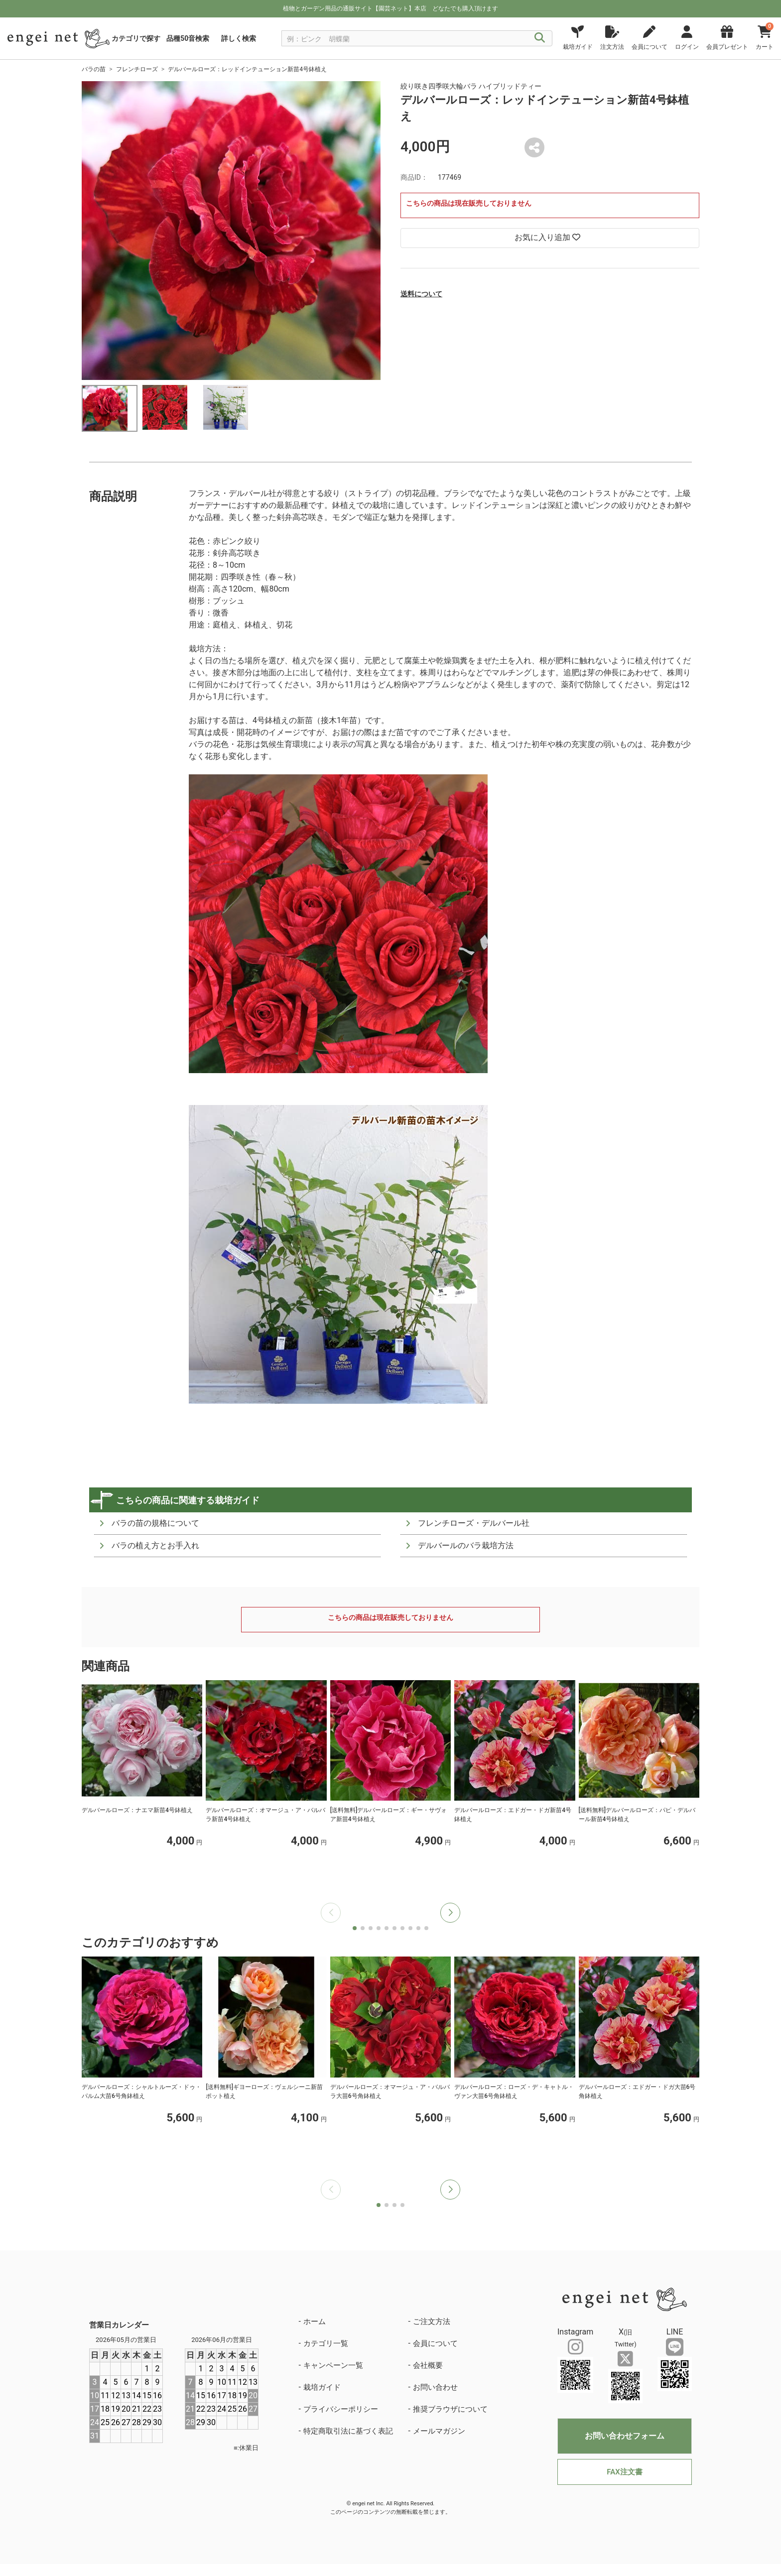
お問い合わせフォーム (624, 2436)
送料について (421, 294)
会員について (435, 2343)
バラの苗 (94, 69)
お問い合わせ (435, 2387)
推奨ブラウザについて (450, 2409)
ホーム (314, 2321)
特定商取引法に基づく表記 (348, 2431)
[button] (450, 1913)
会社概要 (428, 2365)
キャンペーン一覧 (333, 2365)
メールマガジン (439, 2431)
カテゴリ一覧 (325, 2343)
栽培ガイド (322, 2387)
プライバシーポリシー (340, 2409)
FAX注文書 (624, 2471)
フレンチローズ (137, 69)
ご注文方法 (431, 2321)
